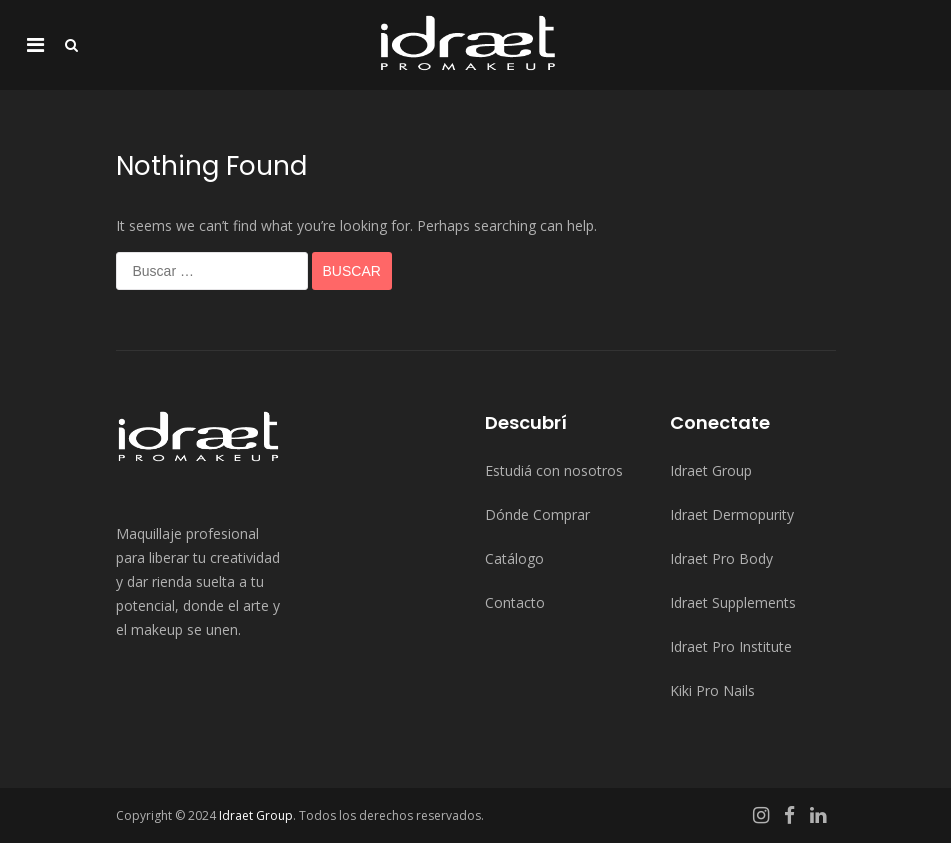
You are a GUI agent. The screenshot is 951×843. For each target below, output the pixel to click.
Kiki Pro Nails (712, 690)
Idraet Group (711, 470)
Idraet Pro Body (721, 558)
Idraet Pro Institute (731, 646)
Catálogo (514, 558)
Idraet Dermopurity (732, 514)
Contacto (515, 602)
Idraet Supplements (733, 602)
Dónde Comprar (537, 514)
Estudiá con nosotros (554, 470)
